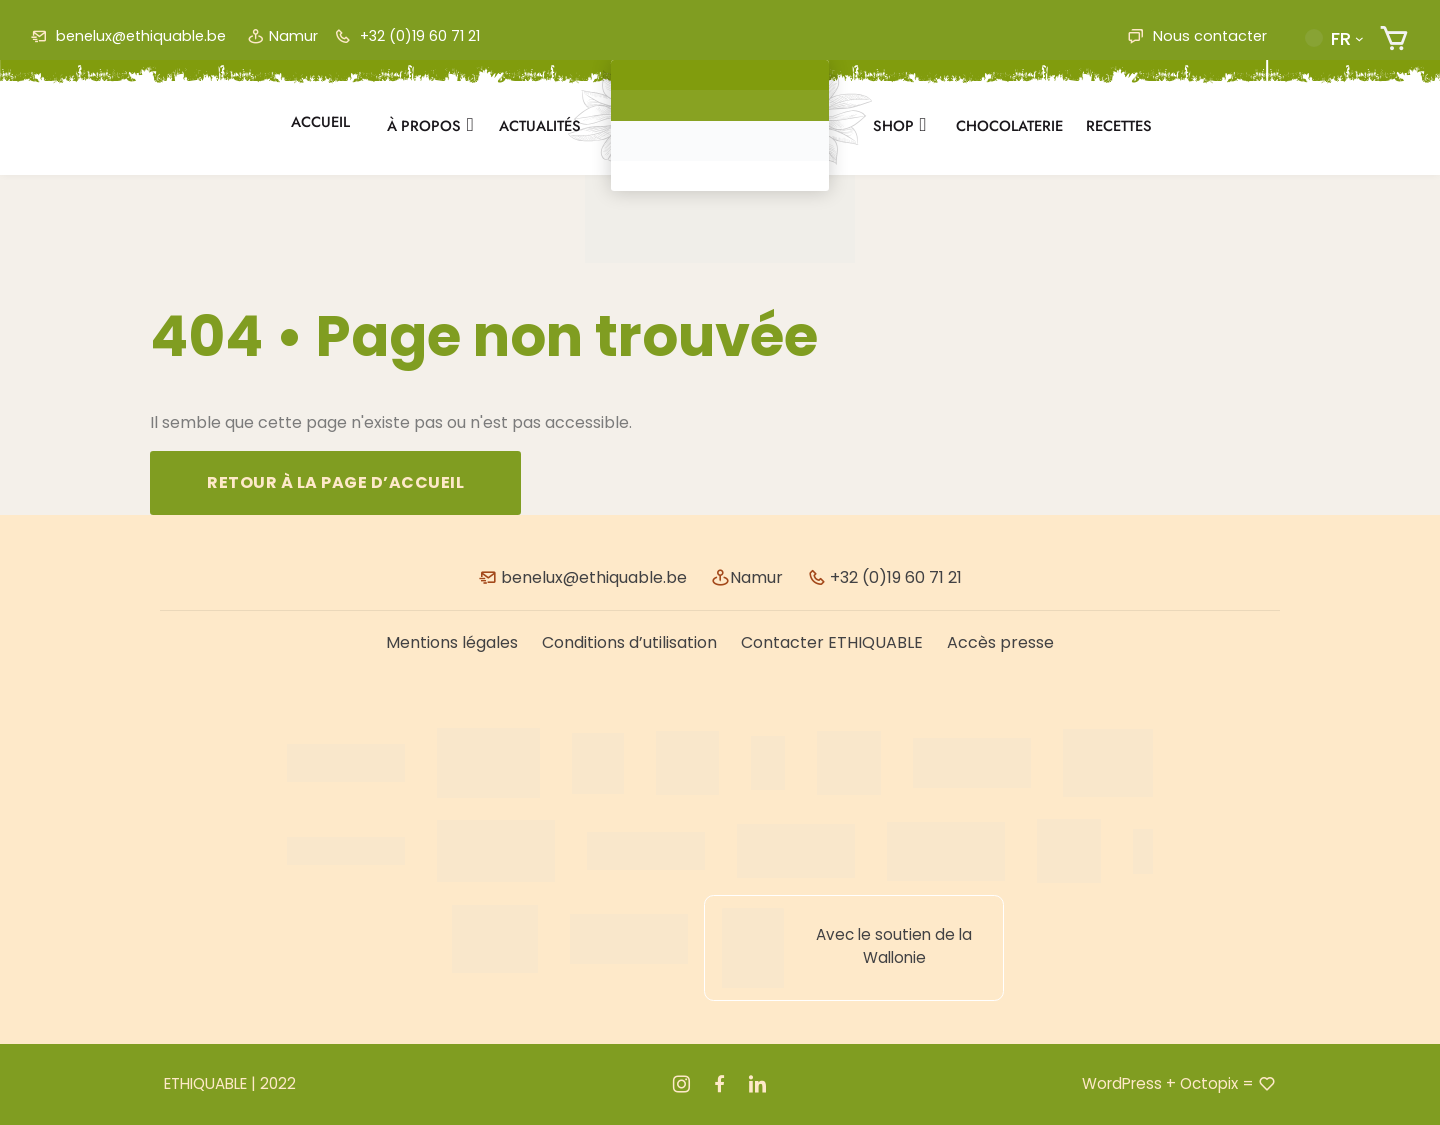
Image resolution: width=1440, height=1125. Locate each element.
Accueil (320, 122)
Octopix (1209, 1083)
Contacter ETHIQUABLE (832, 642)
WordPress (1122, 1083)
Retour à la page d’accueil (335, 482)
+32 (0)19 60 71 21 (407, 36)
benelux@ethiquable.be (128, 36)
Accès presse (1000, 642)
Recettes (1119, 126)
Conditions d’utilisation (629, 642)
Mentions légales (452, 642)
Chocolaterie (1009, 126)
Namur (282, 36)
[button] (1334, 38)
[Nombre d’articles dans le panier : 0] (1394, 38)
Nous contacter (1197, 36)
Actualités (540, 126)
